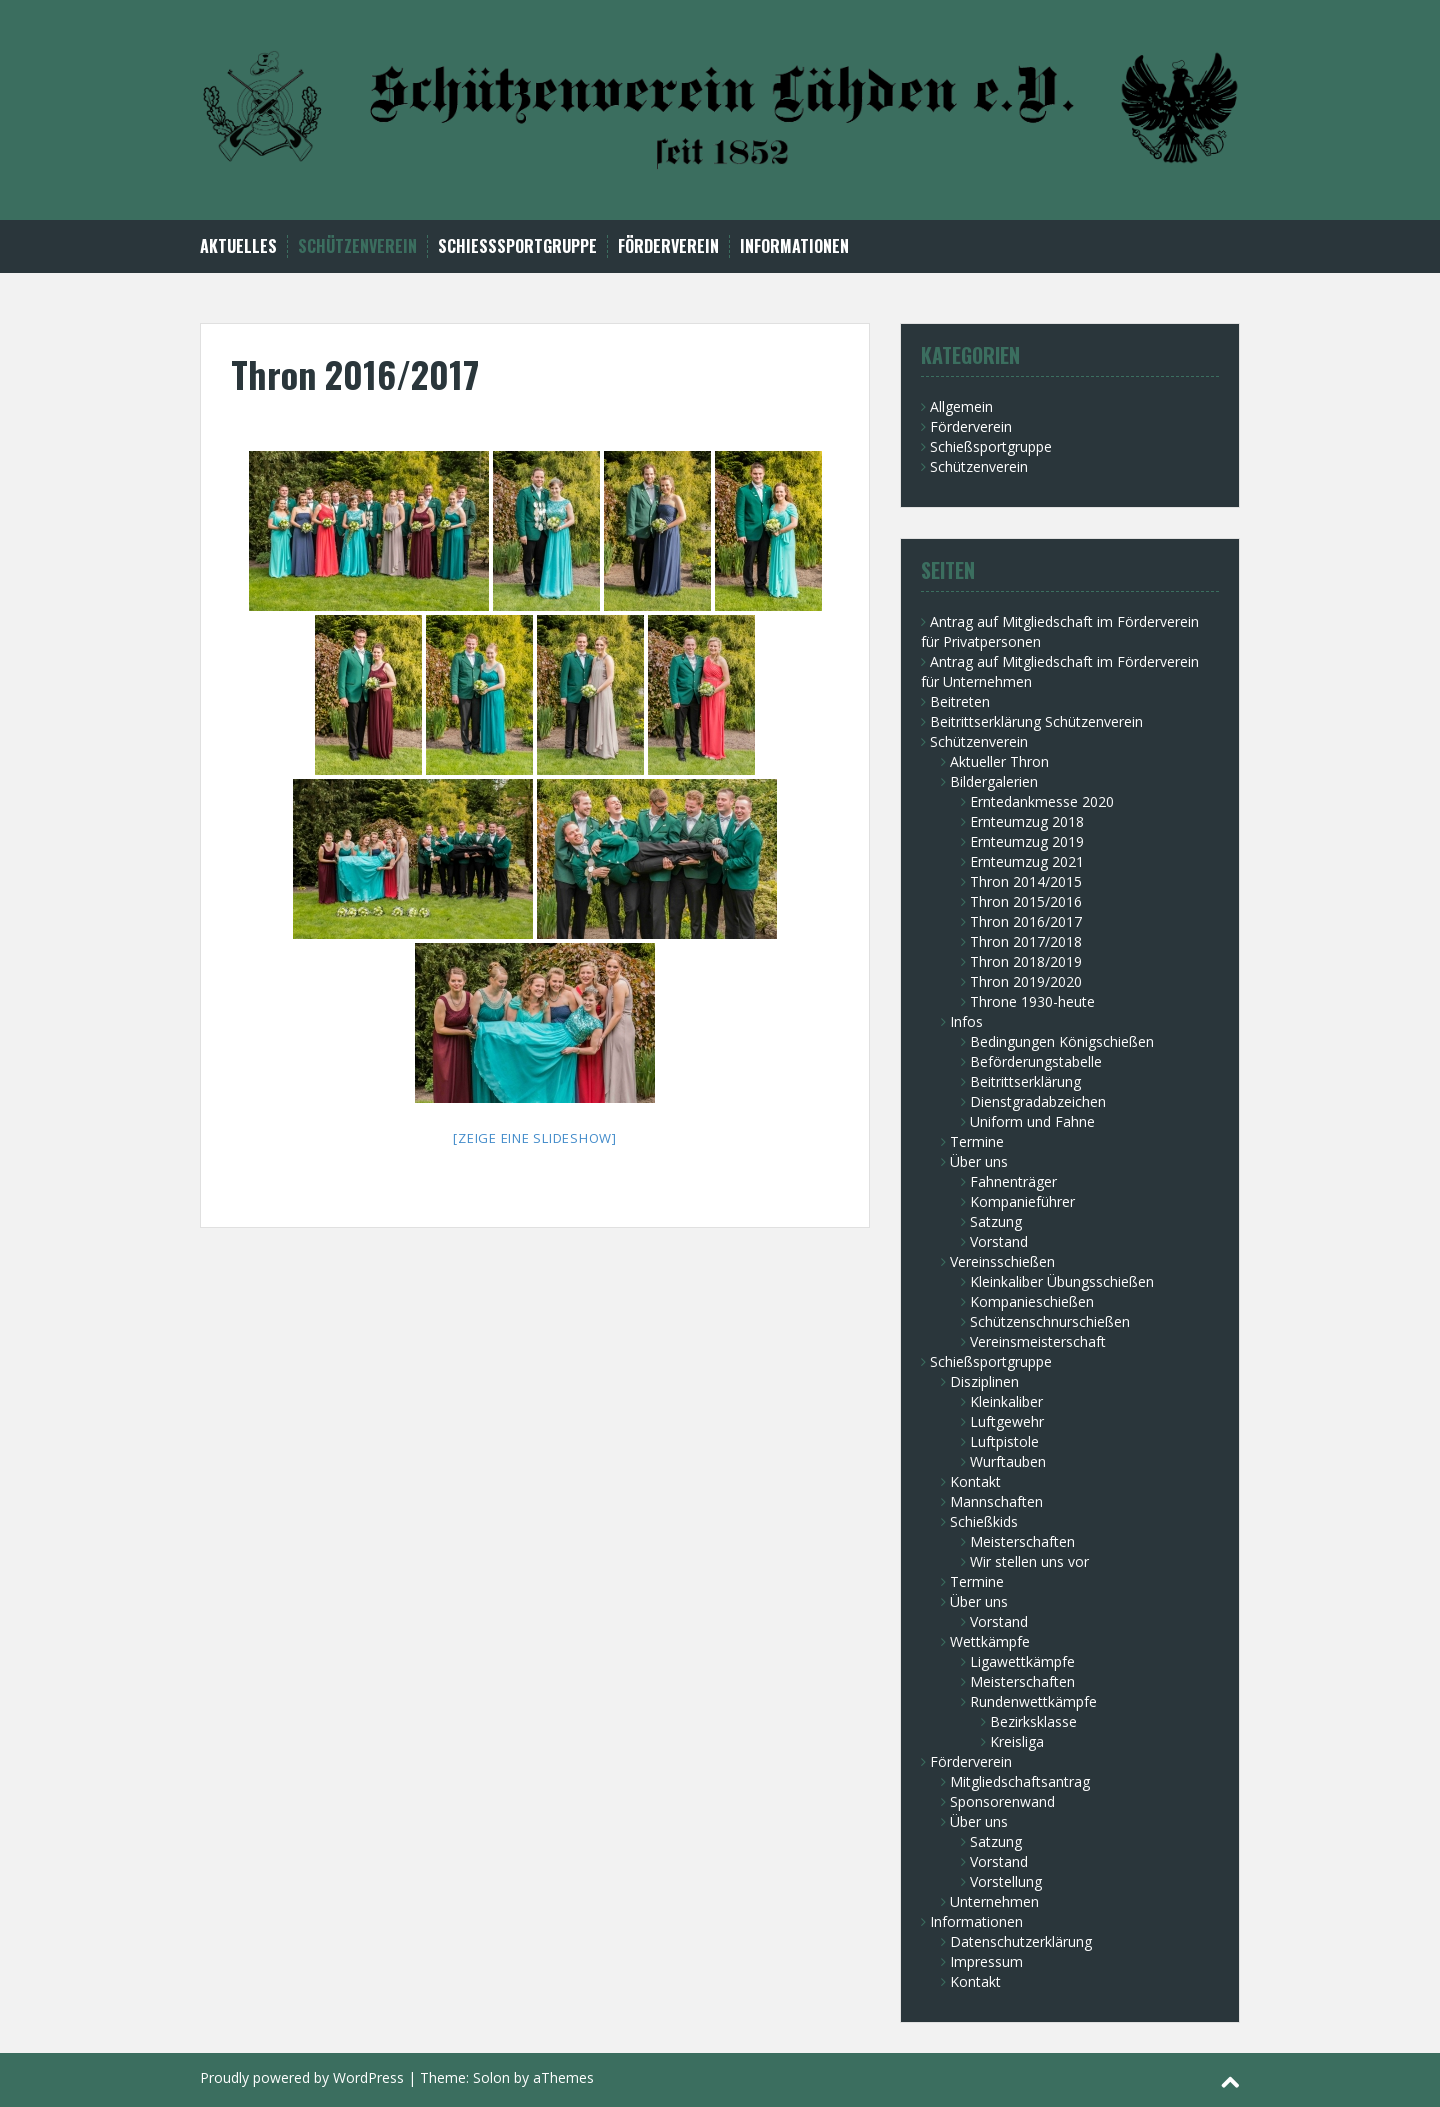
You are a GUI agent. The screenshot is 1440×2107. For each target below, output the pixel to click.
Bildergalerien (994, 781)
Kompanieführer (1022, 1201)
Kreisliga (1017, 1741)
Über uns (979, 1161)
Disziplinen (984, 1381)
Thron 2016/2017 (1026, 921)
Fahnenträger (1013, 1181)
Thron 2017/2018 (1026, 941)
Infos (966, 1021)
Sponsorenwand (1002, 1801)
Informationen (794, 246)
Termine (977, 1141)
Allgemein (961, 406)
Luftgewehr (1007, 1421)
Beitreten (960, 701)
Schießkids (984, 1521)
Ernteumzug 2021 (1027, 861)
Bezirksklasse (1033, 1721)
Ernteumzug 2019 (1027, 841)
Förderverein (668, 246)
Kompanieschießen (1032, 1301)
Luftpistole (1004, 1441)
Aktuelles (238, 246)
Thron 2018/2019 (1026, 961)
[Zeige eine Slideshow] (535, 1138)
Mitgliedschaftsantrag (1020, 1781)
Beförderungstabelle (1036, 1061)
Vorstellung (1006, 1881)
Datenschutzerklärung (1021, 1941)
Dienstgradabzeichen (1038, 1101)
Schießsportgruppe (517, 246)
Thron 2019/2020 (1026, 981)
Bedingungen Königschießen (1062, 1041)
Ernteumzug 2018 (1027, 821)
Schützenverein (357, 246)
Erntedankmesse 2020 (1042, 801)
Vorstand (999, 1241)
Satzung (996, 1221)
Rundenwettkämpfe (1033, 1701)
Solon (491, 2077)
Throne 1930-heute (1032, 1001)
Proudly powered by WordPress (302, 2077)
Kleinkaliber (1006, 1401)
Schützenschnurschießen (1050, 1321)
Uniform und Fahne (1032, 1121)
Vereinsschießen (1002, 1261)
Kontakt (975, 1481)
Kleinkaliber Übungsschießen (1062, 1281)
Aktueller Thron (999, 761)
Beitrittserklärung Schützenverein (1036, 721)
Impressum (986, 1961)
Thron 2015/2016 (1026, 901)
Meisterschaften (1022, 1541)
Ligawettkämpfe (1022, 1661)
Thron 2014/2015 (1026, 881)
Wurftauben (1008, 1461)
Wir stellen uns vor (1029, 1561)
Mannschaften (996, 1501)
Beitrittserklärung (1025, 1081)
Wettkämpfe (990, 1641)
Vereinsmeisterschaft (1038, 1341)
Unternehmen (994, 1901)
